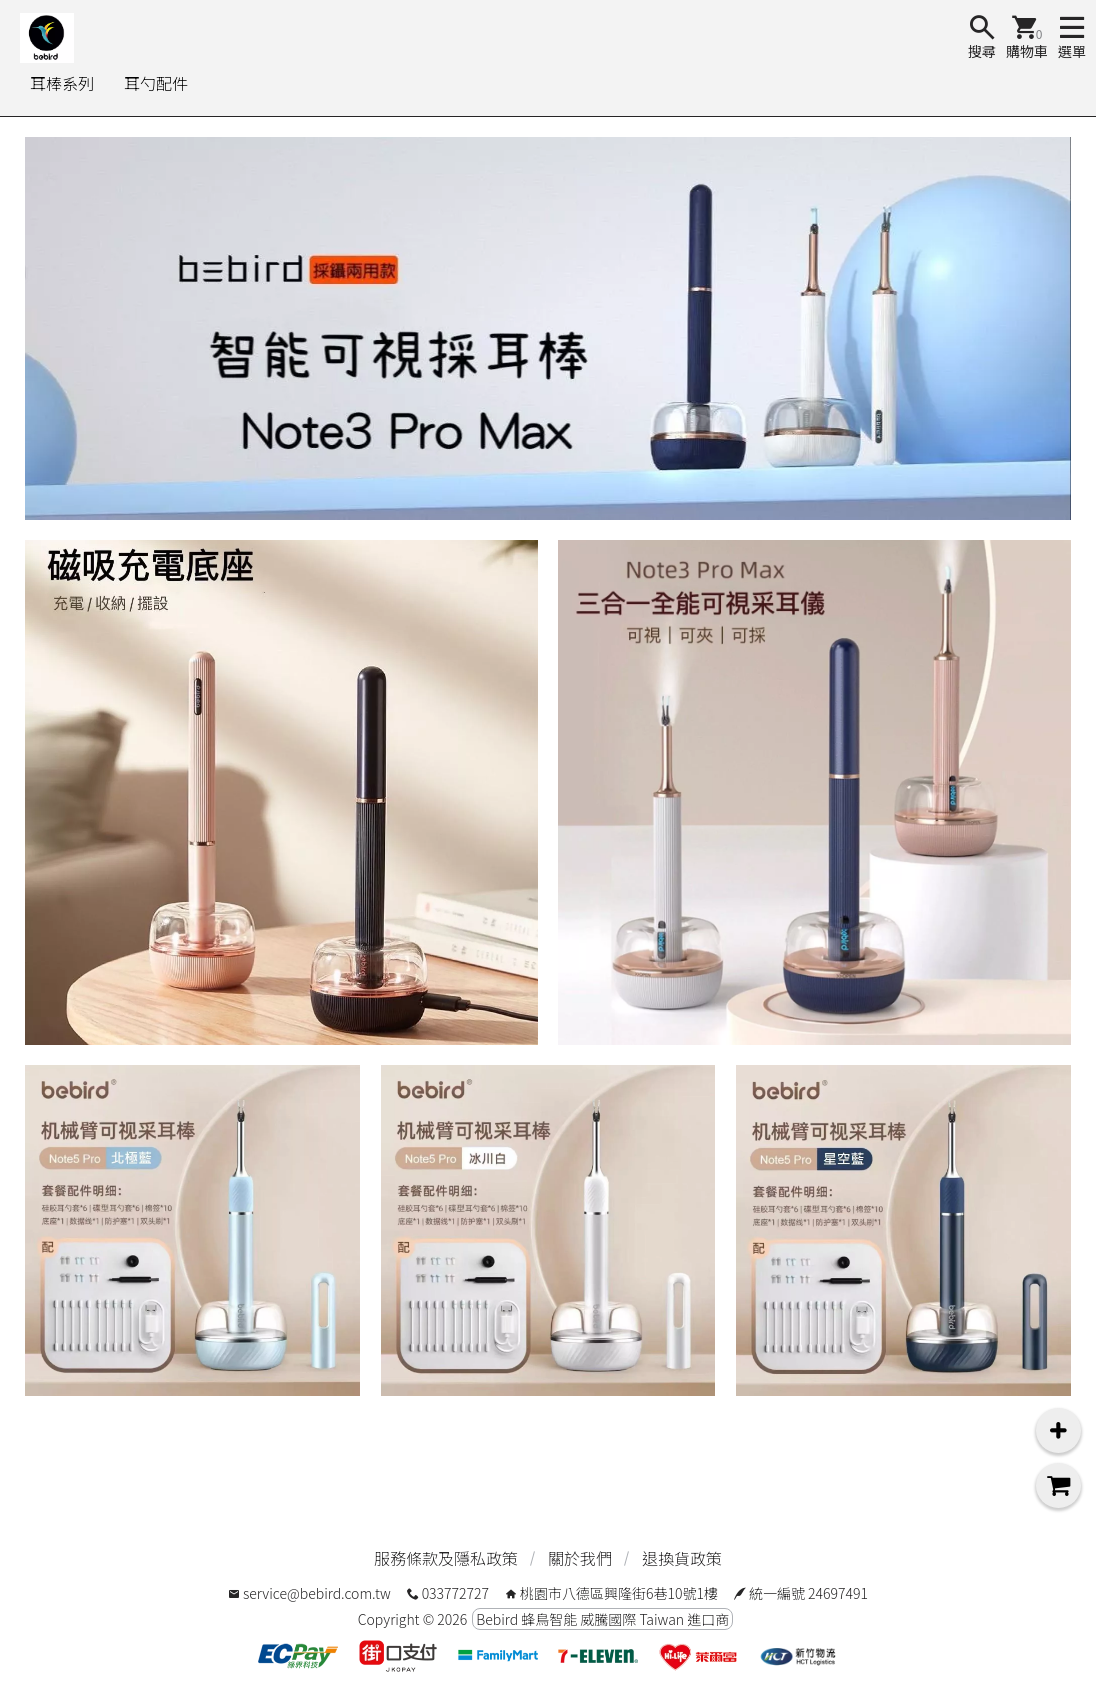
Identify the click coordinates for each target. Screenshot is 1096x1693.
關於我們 (580, 1558)
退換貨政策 (682, 1558)
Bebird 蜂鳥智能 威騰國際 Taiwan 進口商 (602, 1619)
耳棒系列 (62, 83)
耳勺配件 (156, 83)
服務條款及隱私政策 (446, 1558)
